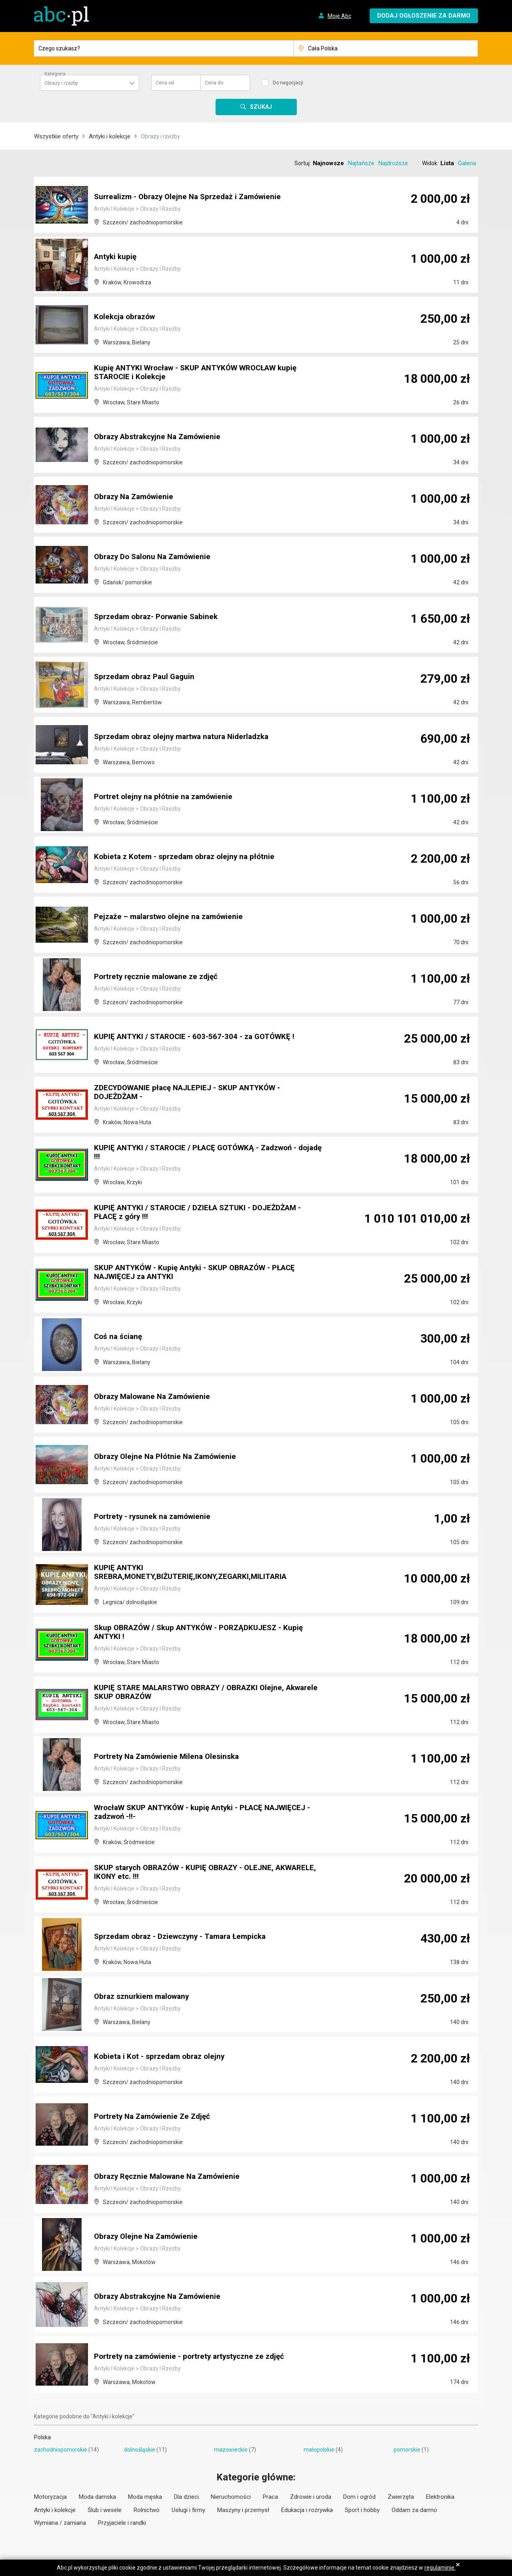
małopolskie (319, 2449)
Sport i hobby (362, 2510)
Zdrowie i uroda (310, 2496)
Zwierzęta (401, 2496)
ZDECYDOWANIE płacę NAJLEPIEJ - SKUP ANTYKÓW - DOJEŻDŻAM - (194, 1093)
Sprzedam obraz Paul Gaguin (147, 677)
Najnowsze (328, 163)
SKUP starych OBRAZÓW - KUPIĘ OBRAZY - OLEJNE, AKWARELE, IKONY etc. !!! (190, 1873)
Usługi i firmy (188, 2510)
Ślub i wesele (105, 2510)
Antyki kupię (116, 257)
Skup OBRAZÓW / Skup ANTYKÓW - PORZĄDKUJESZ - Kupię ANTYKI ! (205, 1633)
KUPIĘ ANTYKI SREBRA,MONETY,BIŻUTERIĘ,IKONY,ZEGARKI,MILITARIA (196, 1573)
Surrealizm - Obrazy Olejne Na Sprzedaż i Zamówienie (192, 197)
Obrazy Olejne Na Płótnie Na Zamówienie (168, 1457)
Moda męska (145, 2496)
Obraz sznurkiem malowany (144, 1997)
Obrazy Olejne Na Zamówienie (148, 2237)
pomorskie (407, 2449)
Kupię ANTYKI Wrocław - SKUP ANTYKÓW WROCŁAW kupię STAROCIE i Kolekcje (203, 373)
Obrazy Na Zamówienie (136, 497)
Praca (270, 2496)
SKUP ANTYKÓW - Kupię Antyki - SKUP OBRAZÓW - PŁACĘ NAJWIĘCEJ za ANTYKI (202, 1273)
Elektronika (440, 2496)
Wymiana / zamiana (60, 2522)
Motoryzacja (50, 2496)
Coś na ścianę (119, 1337)
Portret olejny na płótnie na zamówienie (166, 797)
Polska (42, 2437)
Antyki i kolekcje (109, 136)
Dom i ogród (359, 2496)
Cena (165, 83)
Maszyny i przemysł (243, 2510)
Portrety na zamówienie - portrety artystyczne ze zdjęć (194, 2357)
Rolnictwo (147, 2510)
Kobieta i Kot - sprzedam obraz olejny (162, 2057)
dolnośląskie (139, 2449)
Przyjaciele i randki (122, 2522)
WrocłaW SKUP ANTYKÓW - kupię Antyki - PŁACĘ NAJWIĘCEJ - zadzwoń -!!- (185, 1813)
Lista (447, 163)
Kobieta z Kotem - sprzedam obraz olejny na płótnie (188, 857)
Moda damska (97, 2496)
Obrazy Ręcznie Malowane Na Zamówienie (171, 2177)
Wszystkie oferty (56, 136)
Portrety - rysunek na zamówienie (155, 1517)
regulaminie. (440, 2567)
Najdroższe (393, 163)
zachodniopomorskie (60, 2449)
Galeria (467, 163)
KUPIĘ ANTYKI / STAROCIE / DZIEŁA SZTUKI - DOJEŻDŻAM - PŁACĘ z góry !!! (204, 1213)
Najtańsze (361, 163)
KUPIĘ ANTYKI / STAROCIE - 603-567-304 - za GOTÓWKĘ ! (199, 1037)
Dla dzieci (186, 2496)
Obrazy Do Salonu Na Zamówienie (156, 557)
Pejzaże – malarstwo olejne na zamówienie (172, 917)
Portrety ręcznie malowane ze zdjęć (159, 977)
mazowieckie (231, 2449)
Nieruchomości (231, 2496)
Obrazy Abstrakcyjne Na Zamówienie (161, 437)
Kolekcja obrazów (126, 317)
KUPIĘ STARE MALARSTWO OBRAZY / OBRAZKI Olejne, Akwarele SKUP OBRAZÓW (195, 1693)
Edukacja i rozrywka (307, 2510)
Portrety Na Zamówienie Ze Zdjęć (155, 2117)
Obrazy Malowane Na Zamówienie (156, 1397)
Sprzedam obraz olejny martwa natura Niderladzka (187, 737)
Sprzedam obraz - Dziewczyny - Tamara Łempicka (185, 1937)
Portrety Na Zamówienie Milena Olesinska (170, 1757)
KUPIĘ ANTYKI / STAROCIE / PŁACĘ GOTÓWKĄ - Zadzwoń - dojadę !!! (202, 1153)
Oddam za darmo (414, 2510)
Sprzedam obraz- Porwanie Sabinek (160, 617)
